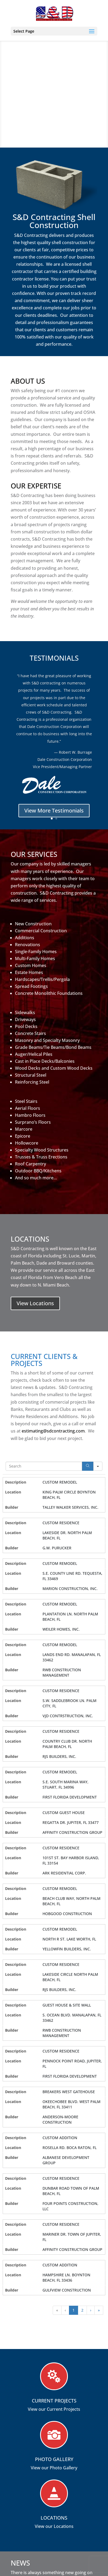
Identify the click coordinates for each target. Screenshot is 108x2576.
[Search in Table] (44, 1466)
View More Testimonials (54, 811)
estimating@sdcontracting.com (53, 1431)
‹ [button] (65, 2310)
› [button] (90, 2310)
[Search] (87, 1466)
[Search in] (97, 1466)
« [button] (57, 2310)
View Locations (35, 1303)
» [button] (99, 2310)
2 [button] (82, 2310)
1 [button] (73, 2310)
